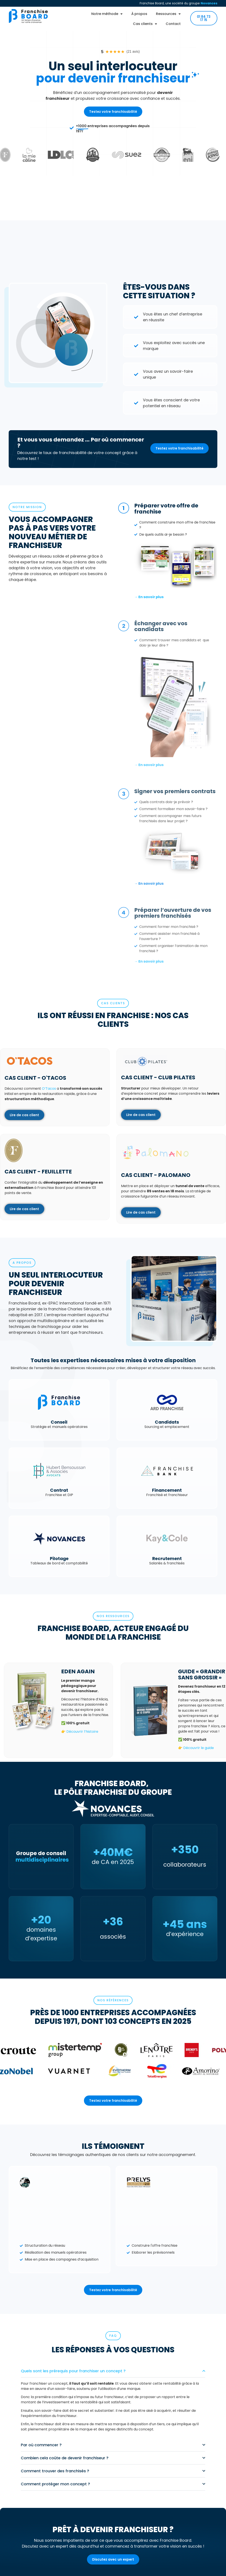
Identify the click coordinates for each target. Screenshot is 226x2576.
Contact (173, 23)
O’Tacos (49, 1088)
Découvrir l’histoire (82, 1731)
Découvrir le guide (198, 1747)
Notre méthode (107, 14)
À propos (139, 13)
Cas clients (145, 24)
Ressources (168, 14)
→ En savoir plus (149, 596)
